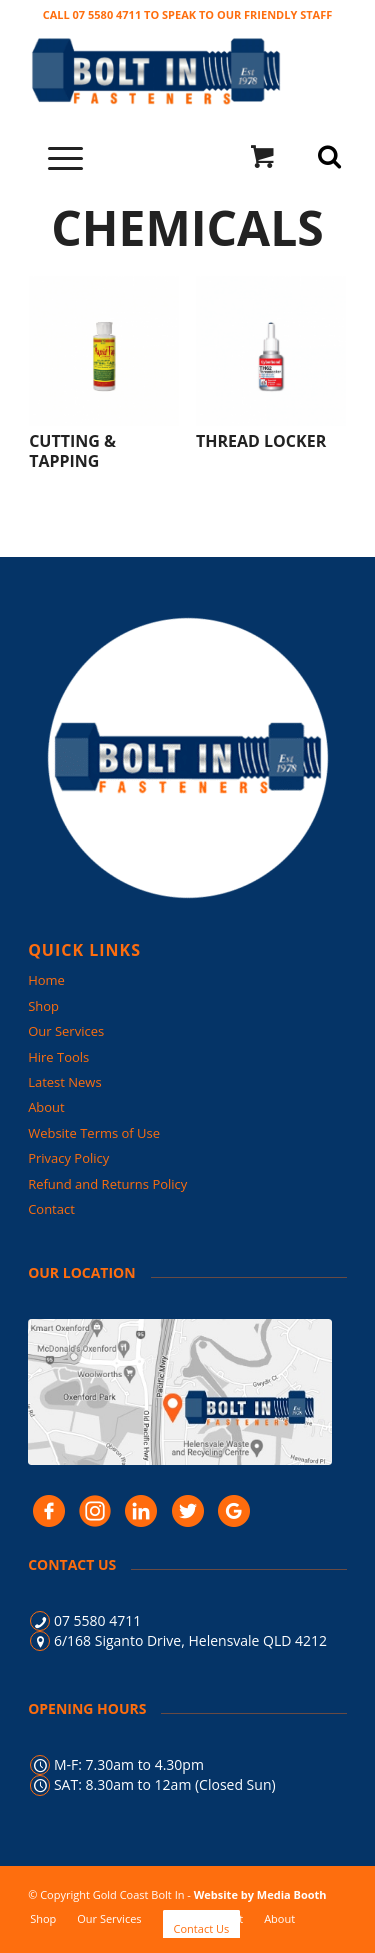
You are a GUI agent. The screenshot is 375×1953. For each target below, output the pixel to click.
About (46, 1107)
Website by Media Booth (260, 1894)
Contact (51, 1209)
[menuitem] (43, 1918)
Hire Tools (58, 1057)
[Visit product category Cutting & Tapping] (104, 374)
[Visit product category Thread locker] (271, 364)
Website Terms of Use (94, 1133)
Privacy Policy (68, 1158)
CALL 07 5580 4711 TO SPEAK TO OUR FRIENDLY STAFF (188, 14)
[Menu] (55, 156)
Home (46, 980)
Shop (43, 1006)
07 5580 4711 (97, 1620)
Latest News (65, 1082)
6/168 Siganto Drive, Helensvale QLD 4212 (190, 1640)
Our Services (66, 1031)
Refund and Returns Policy (107, 1184)
